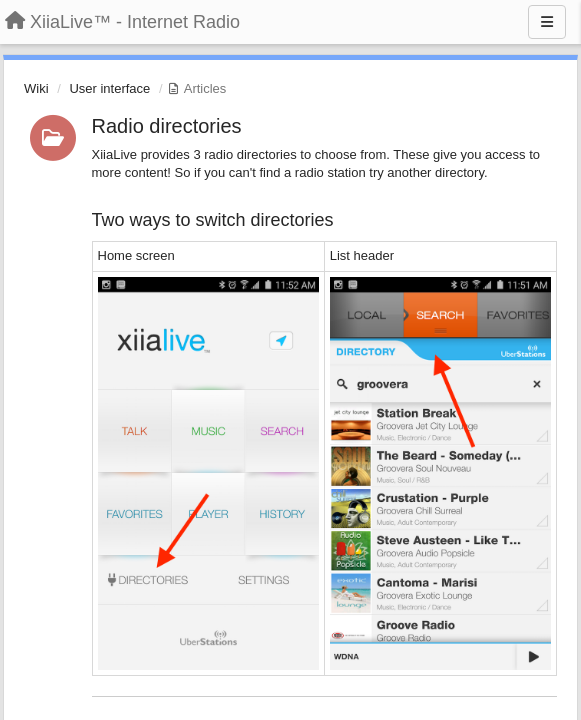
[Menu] (547, 22)
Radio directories (167, 126)
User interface (109, 88)
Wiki (36, 88)
